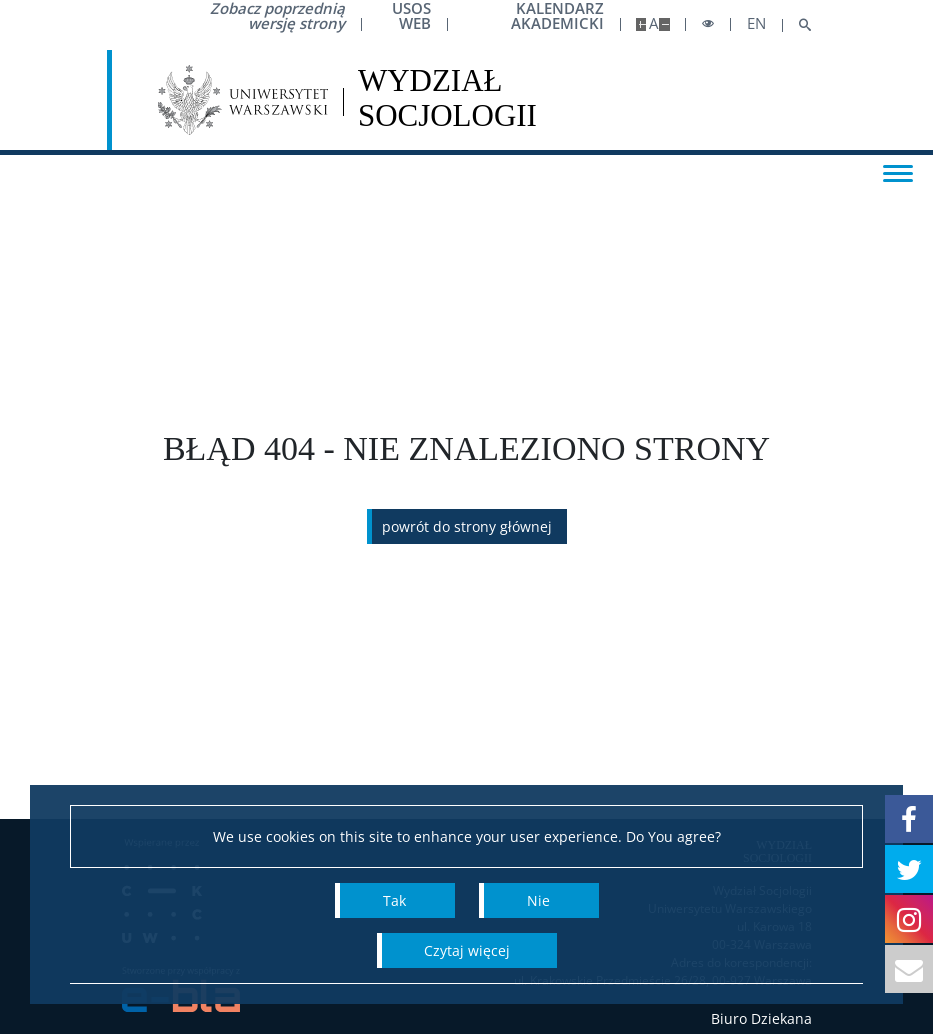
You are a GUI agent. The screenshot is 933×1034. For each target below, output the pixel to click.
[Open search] (797, 25)
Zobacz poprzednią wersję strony (277, 16)
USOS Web (411, 16)
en (756, 23)
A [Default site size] (653, 23)
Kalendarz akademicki (557, 16)
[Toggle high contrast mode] (708, 24)
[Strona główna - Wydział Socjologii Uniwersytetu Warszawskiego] (447, 100)
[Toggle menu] (898, 172)
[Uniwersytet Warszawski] (243, 100)
